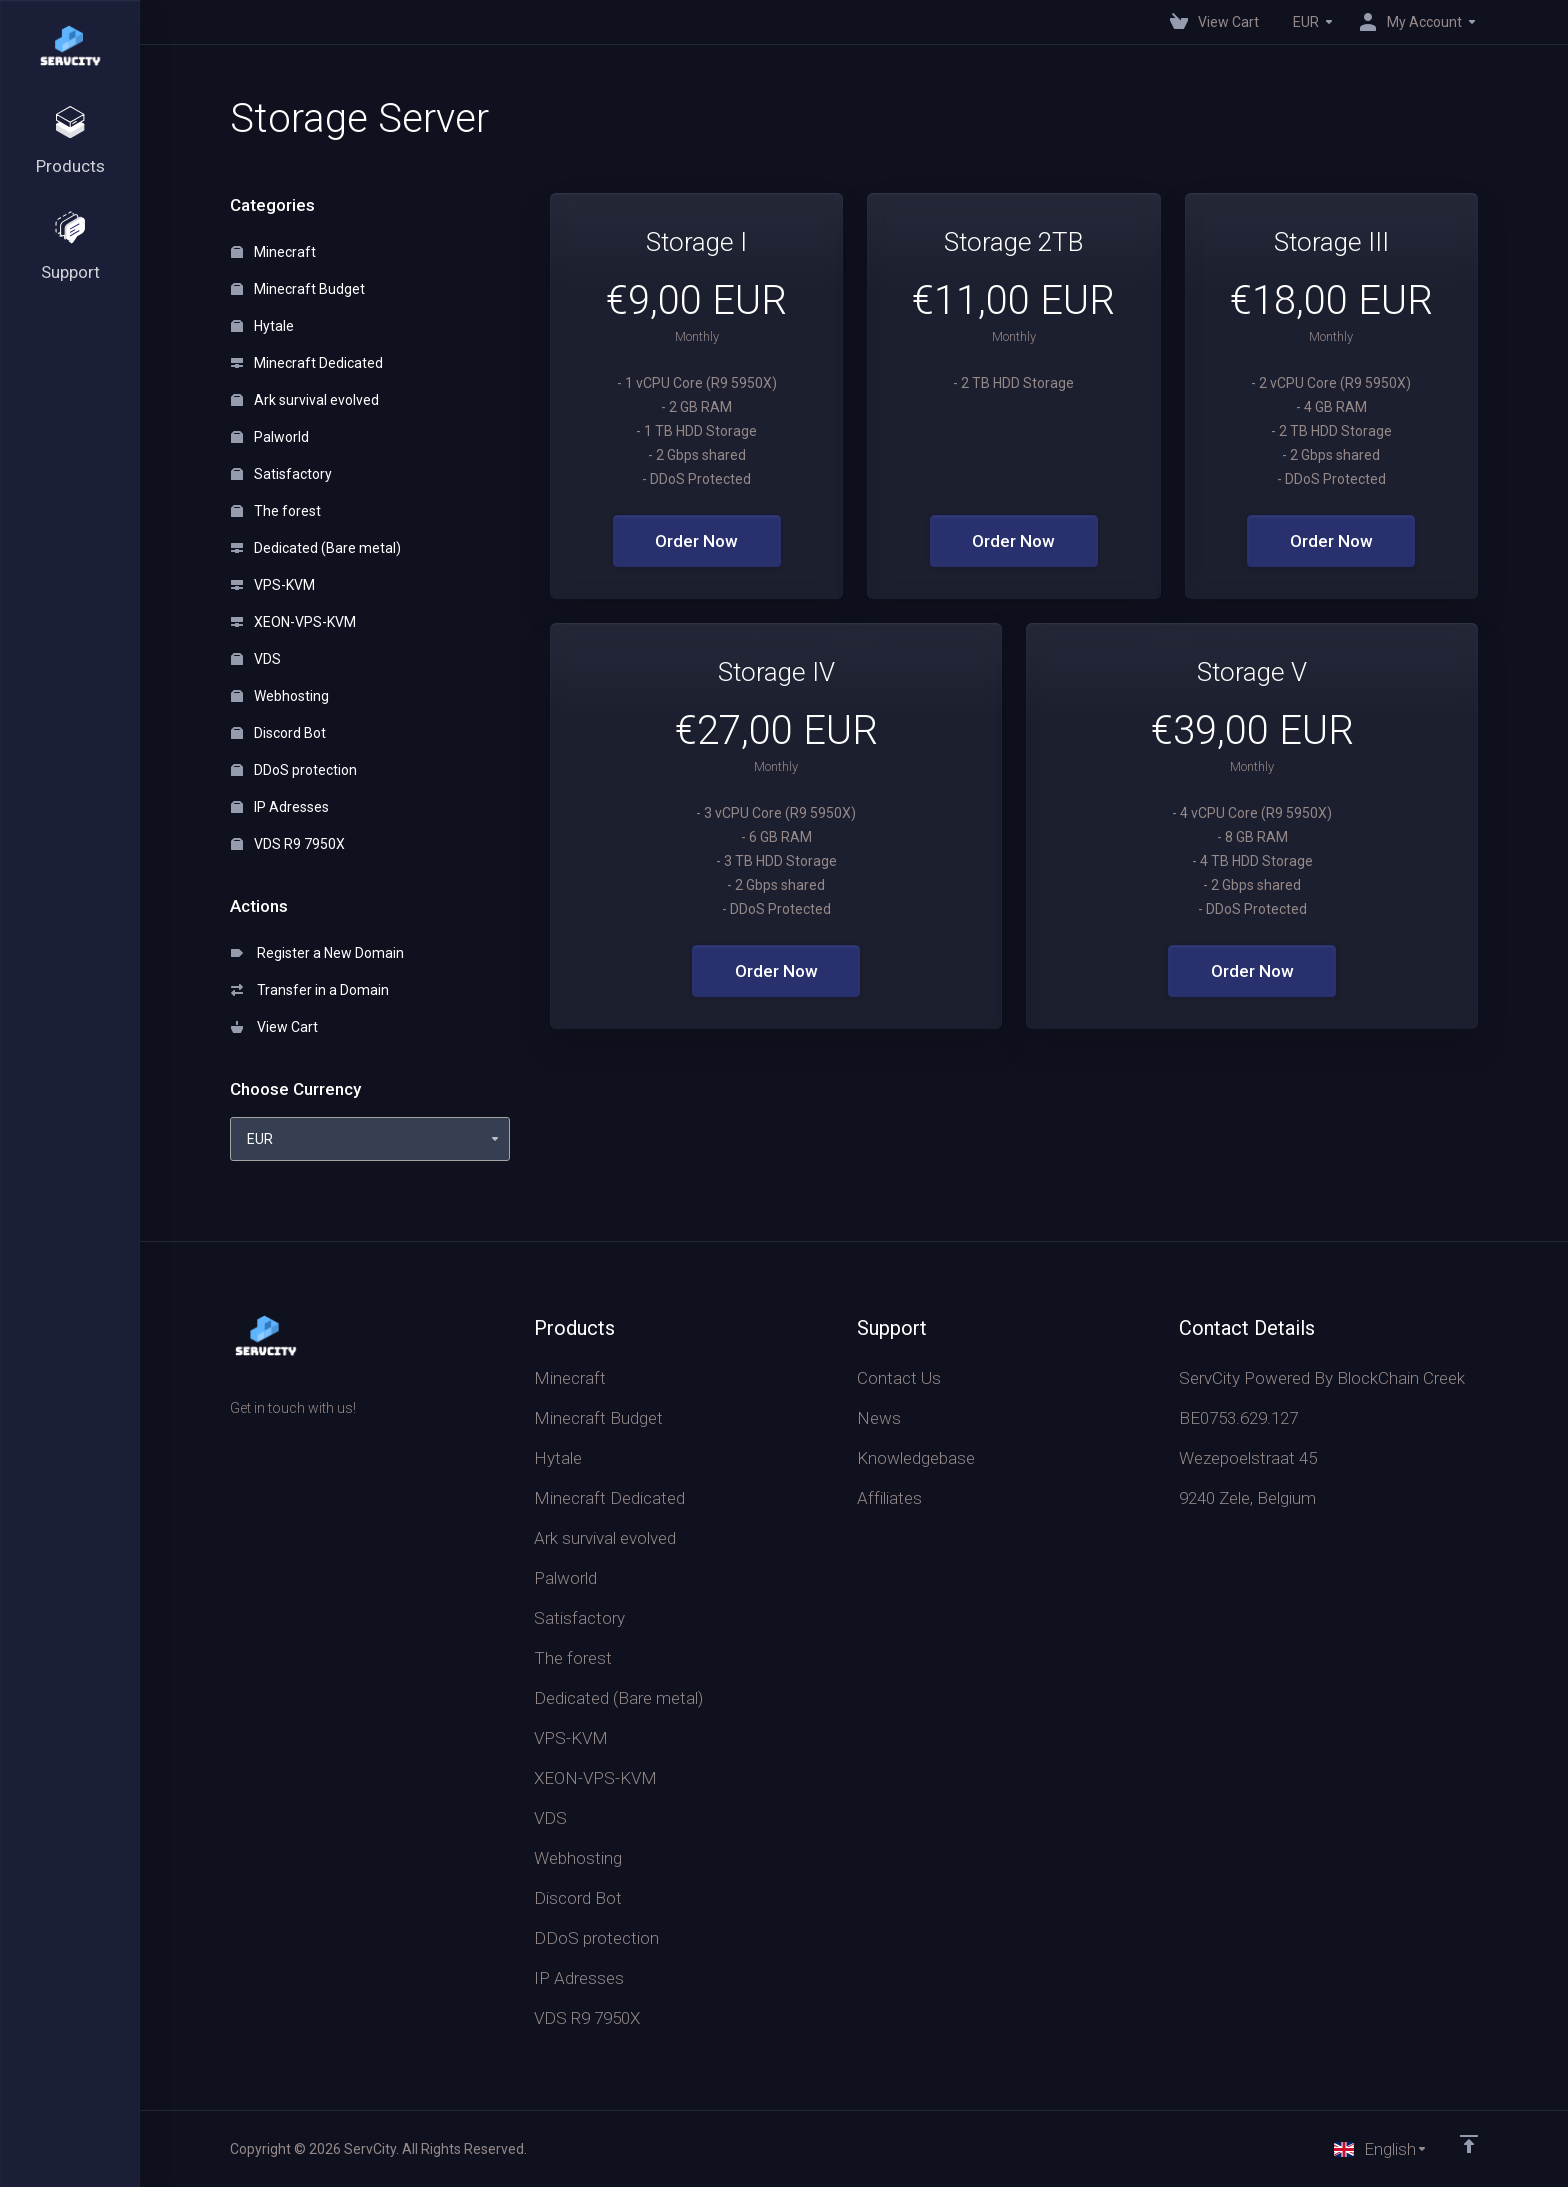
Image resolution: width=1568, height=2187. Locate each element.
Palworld (270, 437)
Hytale (262, 326)
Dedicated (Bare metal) (316, 548)
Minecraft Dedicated (307, 363)
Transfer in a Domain (310, 990)
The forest (276, 511)
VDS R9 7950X (288, 844)
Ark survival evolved (305, 400)
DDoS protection (294, 770)
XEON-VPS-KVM (293, 622)
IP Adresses (280, 807)
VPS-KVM (273, 585)
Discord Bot (278, 733)
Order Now (696, 541)
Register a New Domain (317, 953)
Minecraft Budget (298, 289)
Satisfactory (281, 474)
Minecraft (273, 252)
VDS (256, 659)
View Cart (274, 1027)
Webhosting (280, 696)
